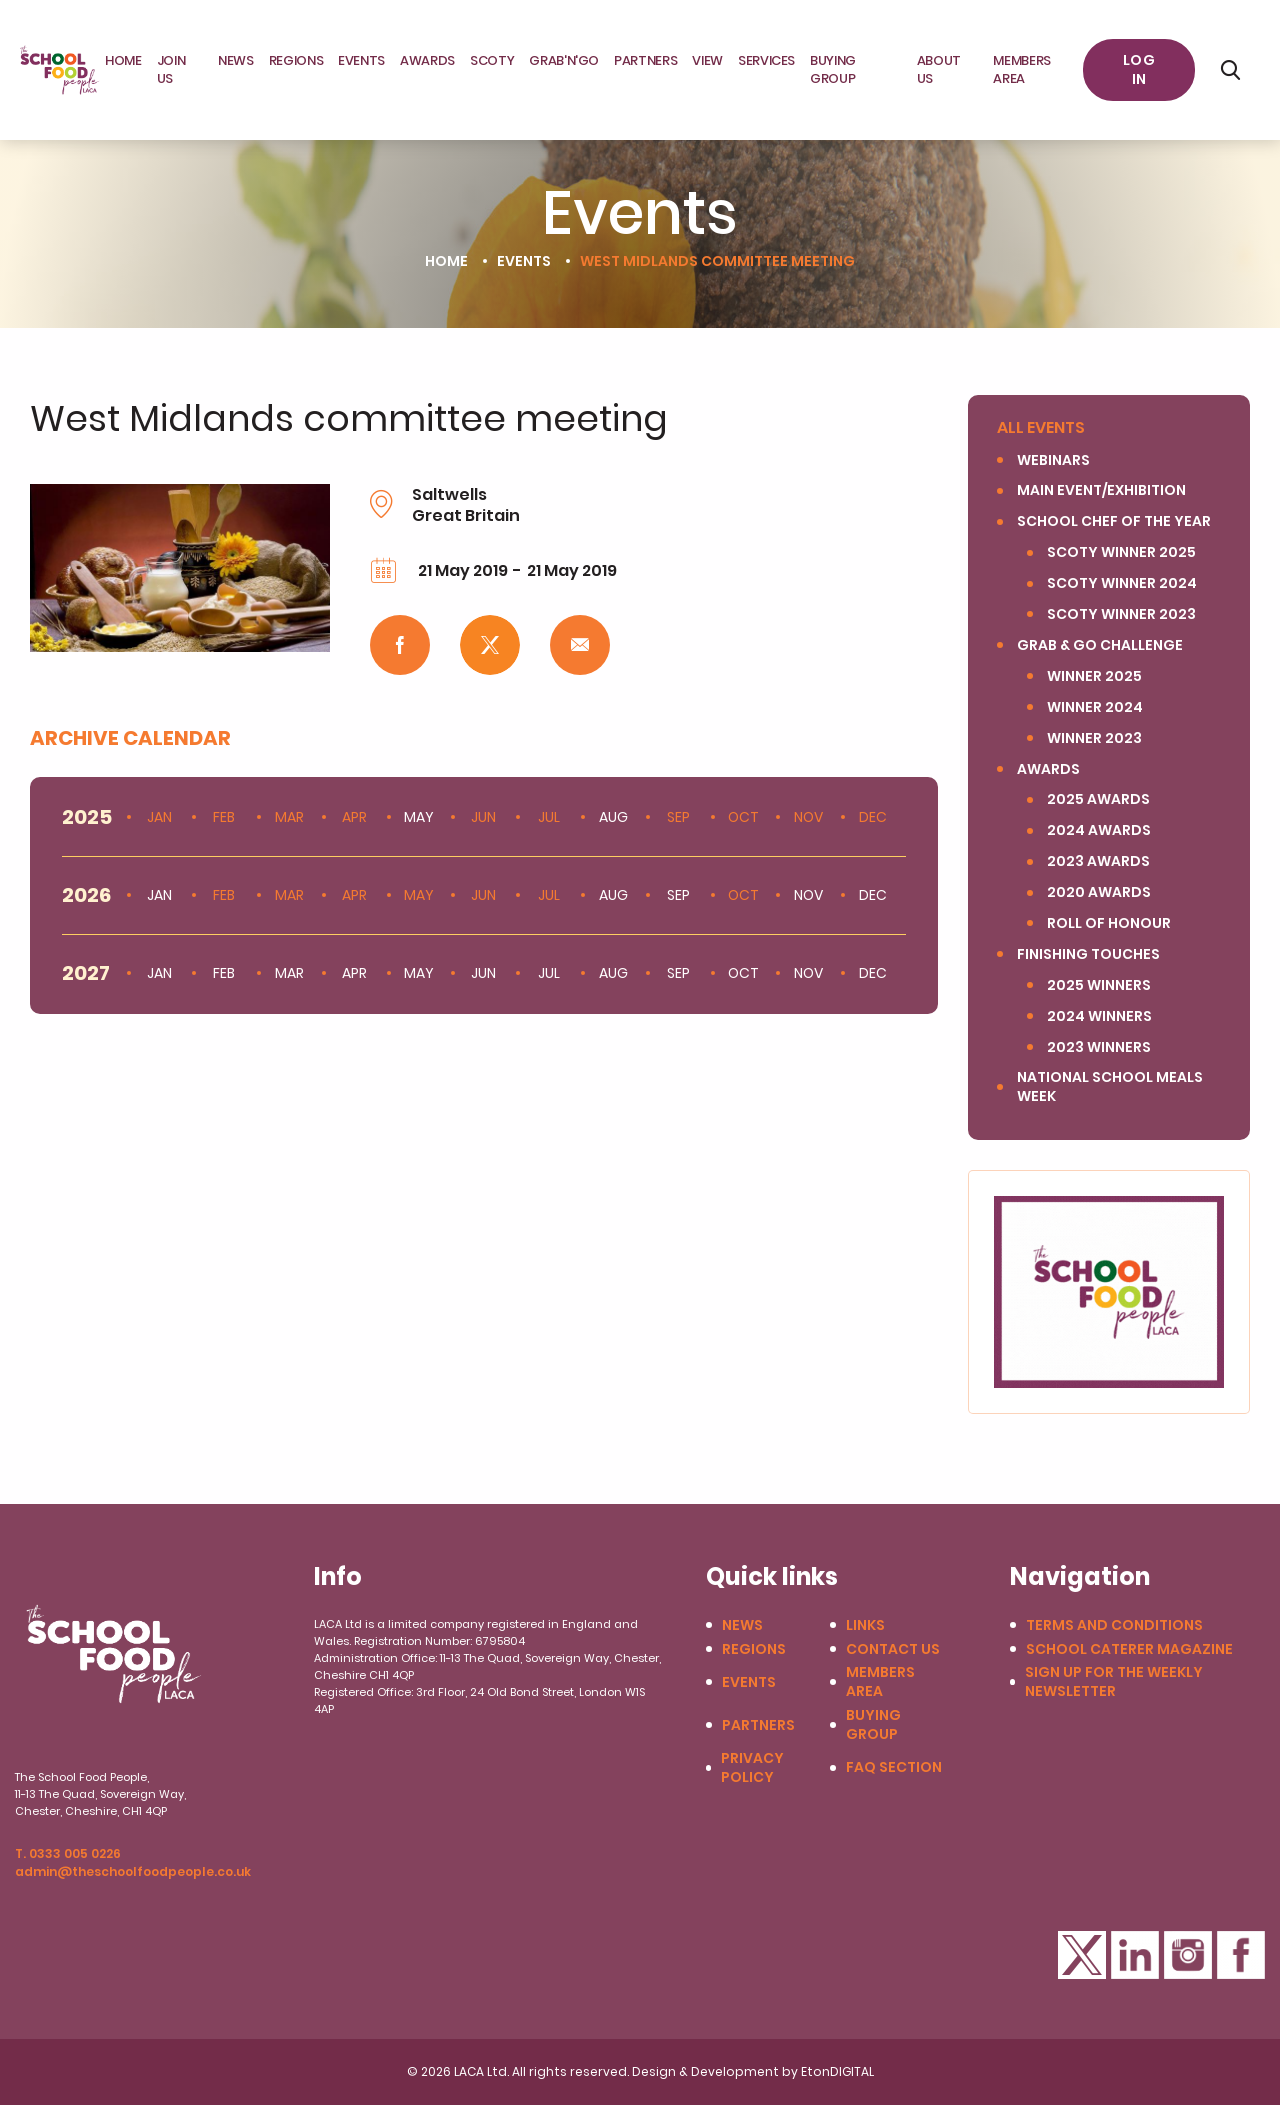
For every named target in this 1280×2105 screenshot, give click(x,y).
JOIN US (171, 69)
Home (123, 60)
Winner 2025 (1094, 676)
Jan (159, 817)
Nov (808, 817)
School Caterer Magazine (1129, 1649)
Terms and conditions (1114, 1625)
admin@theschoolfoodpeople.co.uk (133, 1871)
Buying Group (833, 69)
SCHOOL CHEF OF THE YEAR (1114, 521)
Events (361, 60)
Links (865, 1625)
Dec (873, 817)
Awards (427, 60)
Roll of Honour (1109, 923)
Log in (1139, 69)
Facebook (1241, 1955)
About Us (939, 69)
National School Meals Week (1110, 1087)
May (419, 895)
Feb (224, 817)
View (707, 60)
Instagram (1188, 1955)
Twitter (1082, 1955)
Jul (549, 817)
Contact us (893, 1649)
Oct (743, 817)
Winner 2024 (1095, 707)
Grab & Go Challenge (1100, 645)
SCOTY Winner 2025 (1121, 552)
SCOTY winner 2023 (1121, 614)
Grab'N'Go (564, 60)
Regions (296, 60)
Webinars (1053, 460)
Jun (483, 817)
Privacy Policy (752, 1768)
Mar (289, 817)
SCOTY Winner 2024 (1122, 583)
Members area (1022, 69)
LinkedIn (1135, 1955)
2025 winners (1099, 985)
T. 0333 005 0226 (68, 1853)
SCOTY (492, 60)
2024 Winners (1099, 1016)
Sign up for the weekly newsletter (1114, 1682)
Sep (678, 817)
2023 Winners (1099, 1047)
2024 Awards (1099, 830)
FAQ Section (894, 1767)
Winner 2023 (1094, 738)
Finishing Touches (1088, 954)
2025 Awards (1098, 799)
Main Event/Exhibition (1101, 490)
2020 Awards (1099, 892)
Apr (354, 817)
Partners (645, 60)
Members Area (880, 1682)
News (236, 60)
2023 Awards (1098, 861)
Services (766, 60)
